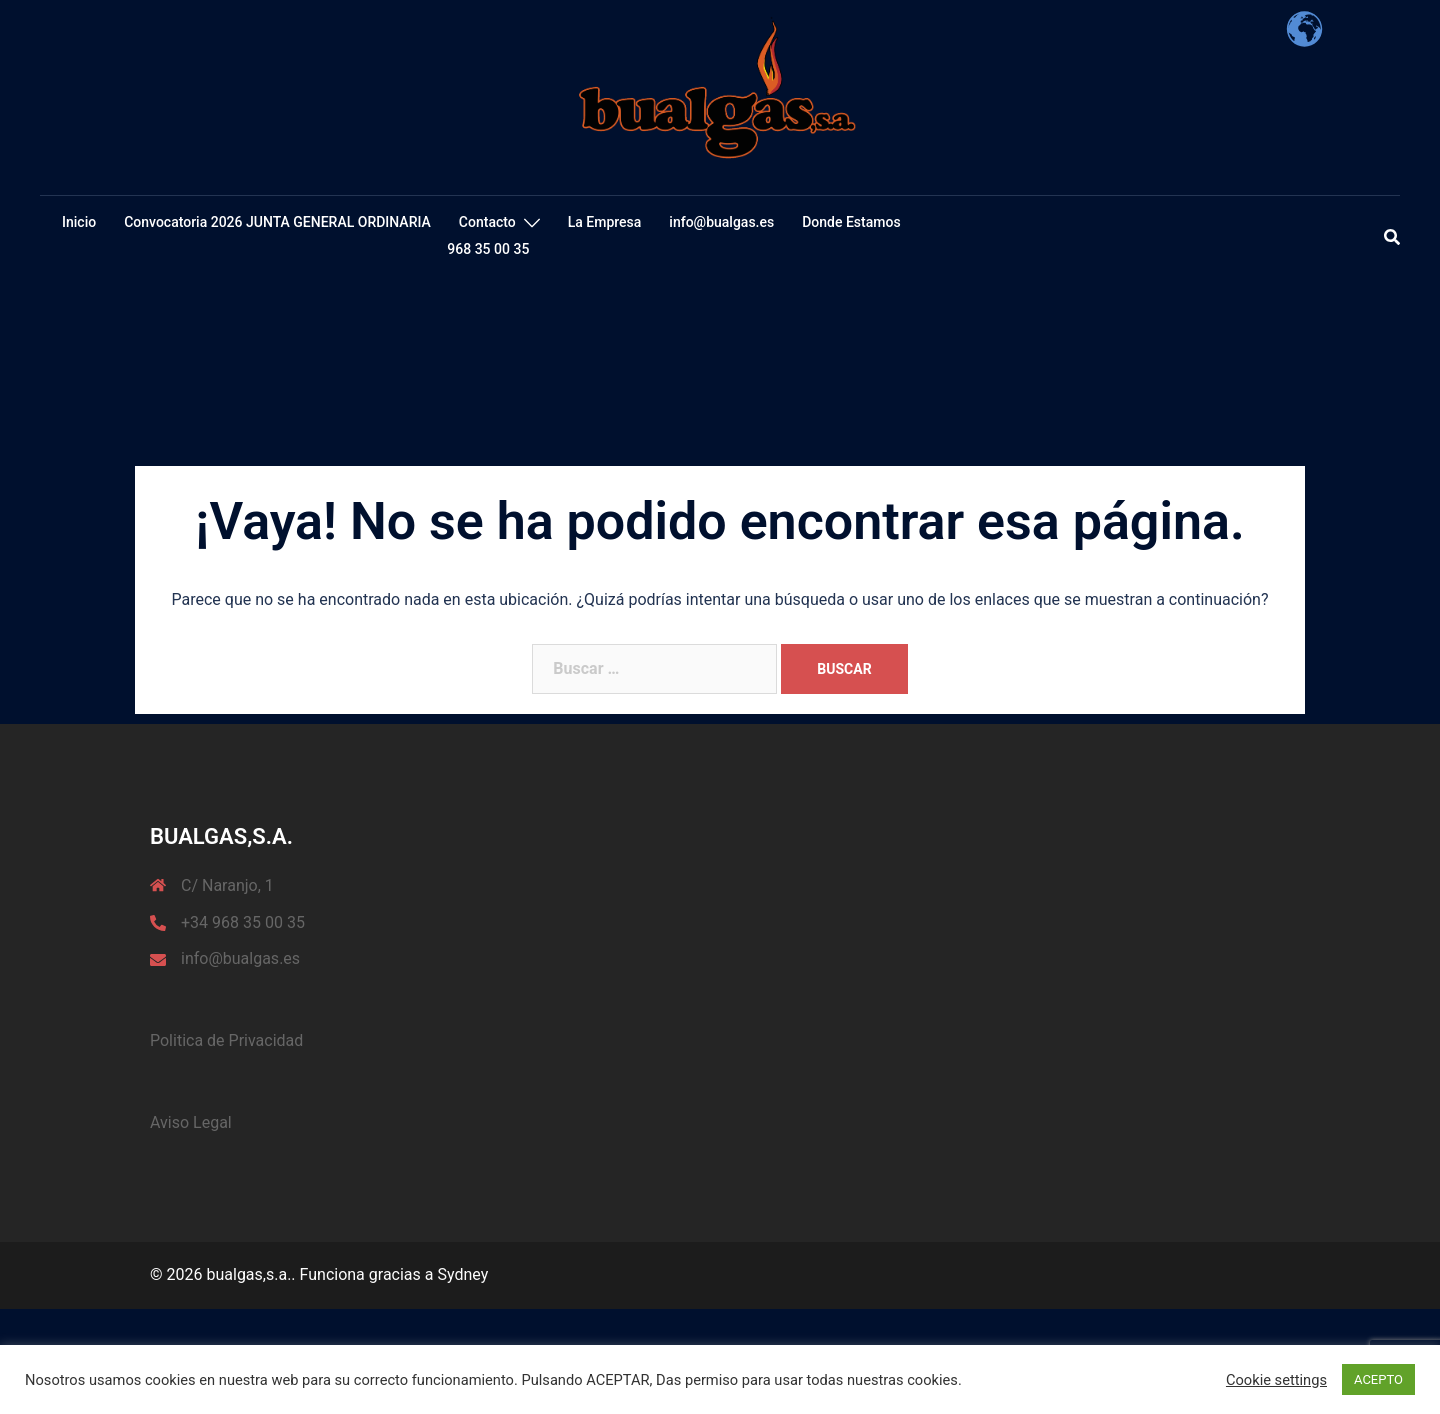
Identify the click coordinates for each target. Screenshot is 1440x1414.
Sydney (462, 1274)
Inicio (79, 222)
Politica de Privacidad (226, 1040)
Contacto (487, 222)
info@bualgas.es (721, 222)
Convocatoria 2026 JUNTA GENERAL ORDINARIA (277, 222)
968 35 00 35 (488, 249)
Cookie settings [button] (1276, 1380)
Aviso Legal (191, 1122)
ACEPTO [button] (1378, 1379)
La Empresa (605, 222)
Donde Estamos (851, 222)
